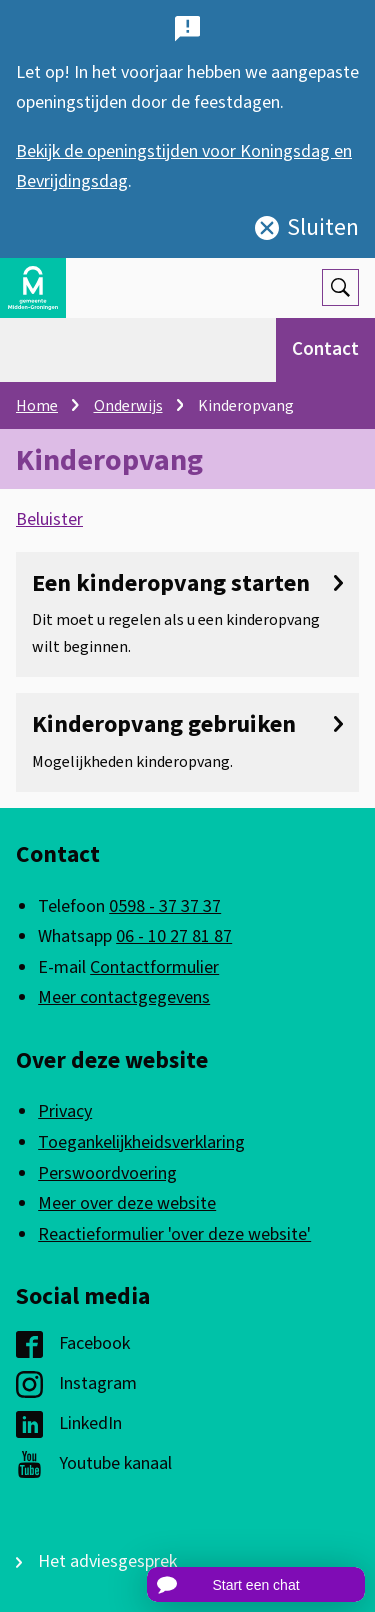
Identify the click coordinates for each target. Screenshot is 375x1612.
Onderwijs (128, 406)
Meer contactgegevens (124, 997)
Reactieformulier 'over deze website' (174, 1234)
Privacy (65, 1111)
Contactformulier (154, 967)
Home (37, 406)
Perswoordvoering (107, 1173)
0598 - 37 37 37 (165, 906)
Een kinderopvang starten (187, 583)
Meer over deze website (127, 1203)
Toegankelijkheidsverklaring (141, 1142)
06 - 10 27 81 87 (174, 936)
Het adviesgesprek (107, 1561)
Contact (325, 349)
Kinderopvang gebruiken (187, 724)
